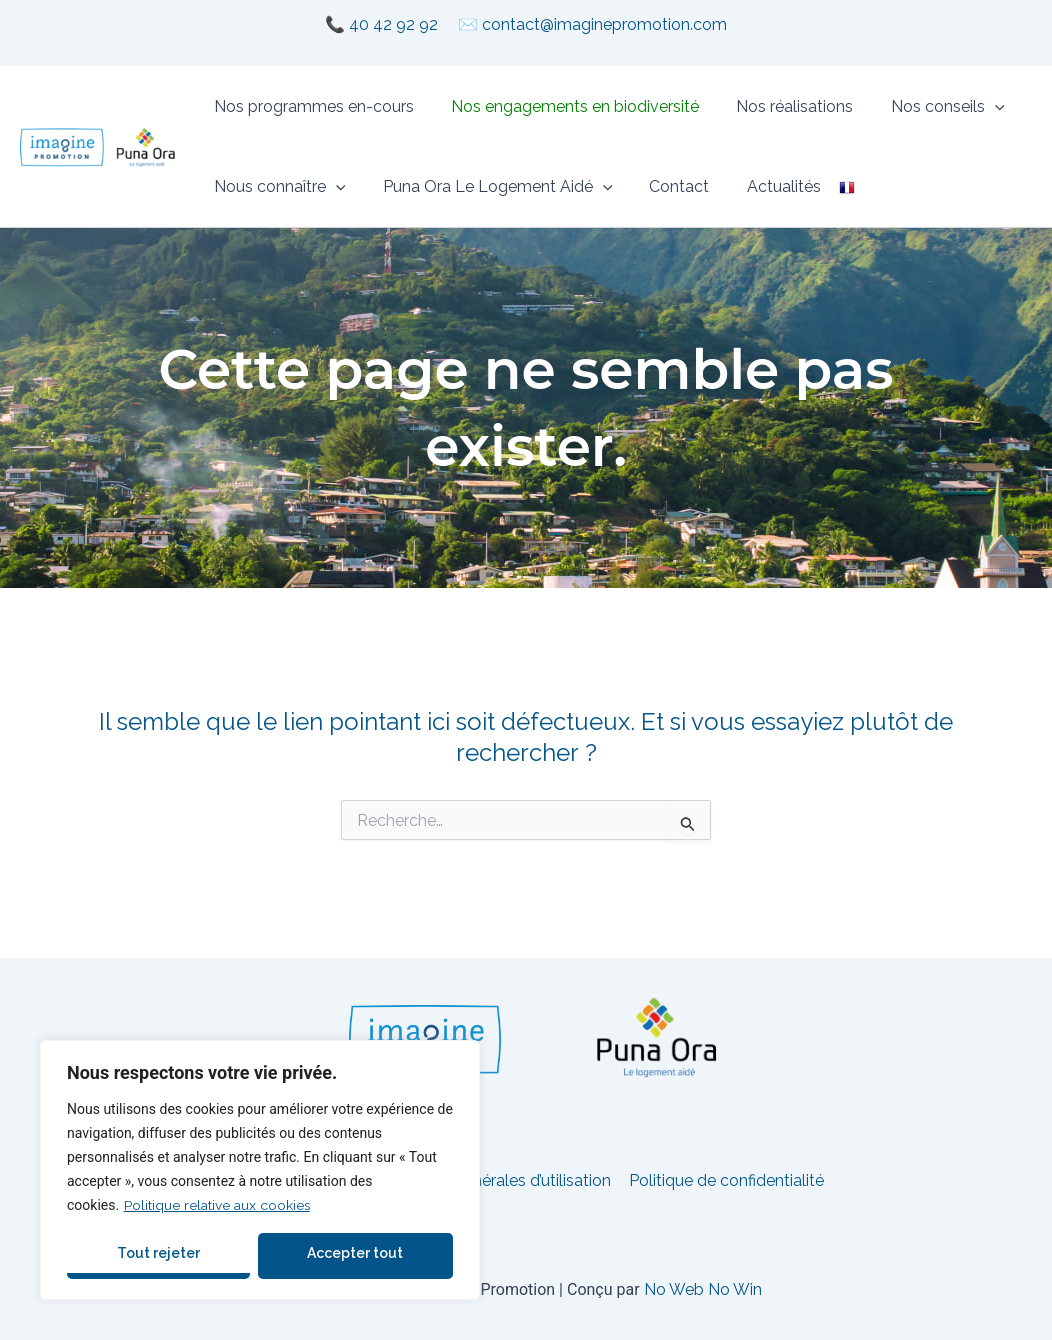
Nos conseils (929, 107)
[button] (976, 107)
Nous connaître (277, 187)
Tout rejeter (158, 1253)
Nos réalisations (781, 106)
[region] (260, 1170)
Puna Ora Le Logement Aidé (490, 187)
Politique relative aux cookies (217, 1205)
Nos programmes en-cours (311, 106)
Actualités (765, 186)
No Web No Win (703, 1289)
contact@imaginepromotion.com (604, 24)
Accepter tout (355, 1253)
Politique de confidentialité (724, 1180)
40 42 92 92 (393, 24)
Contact (666, 186)
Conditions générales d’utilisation (491, 1180)
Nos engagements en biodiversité (567, 106)
